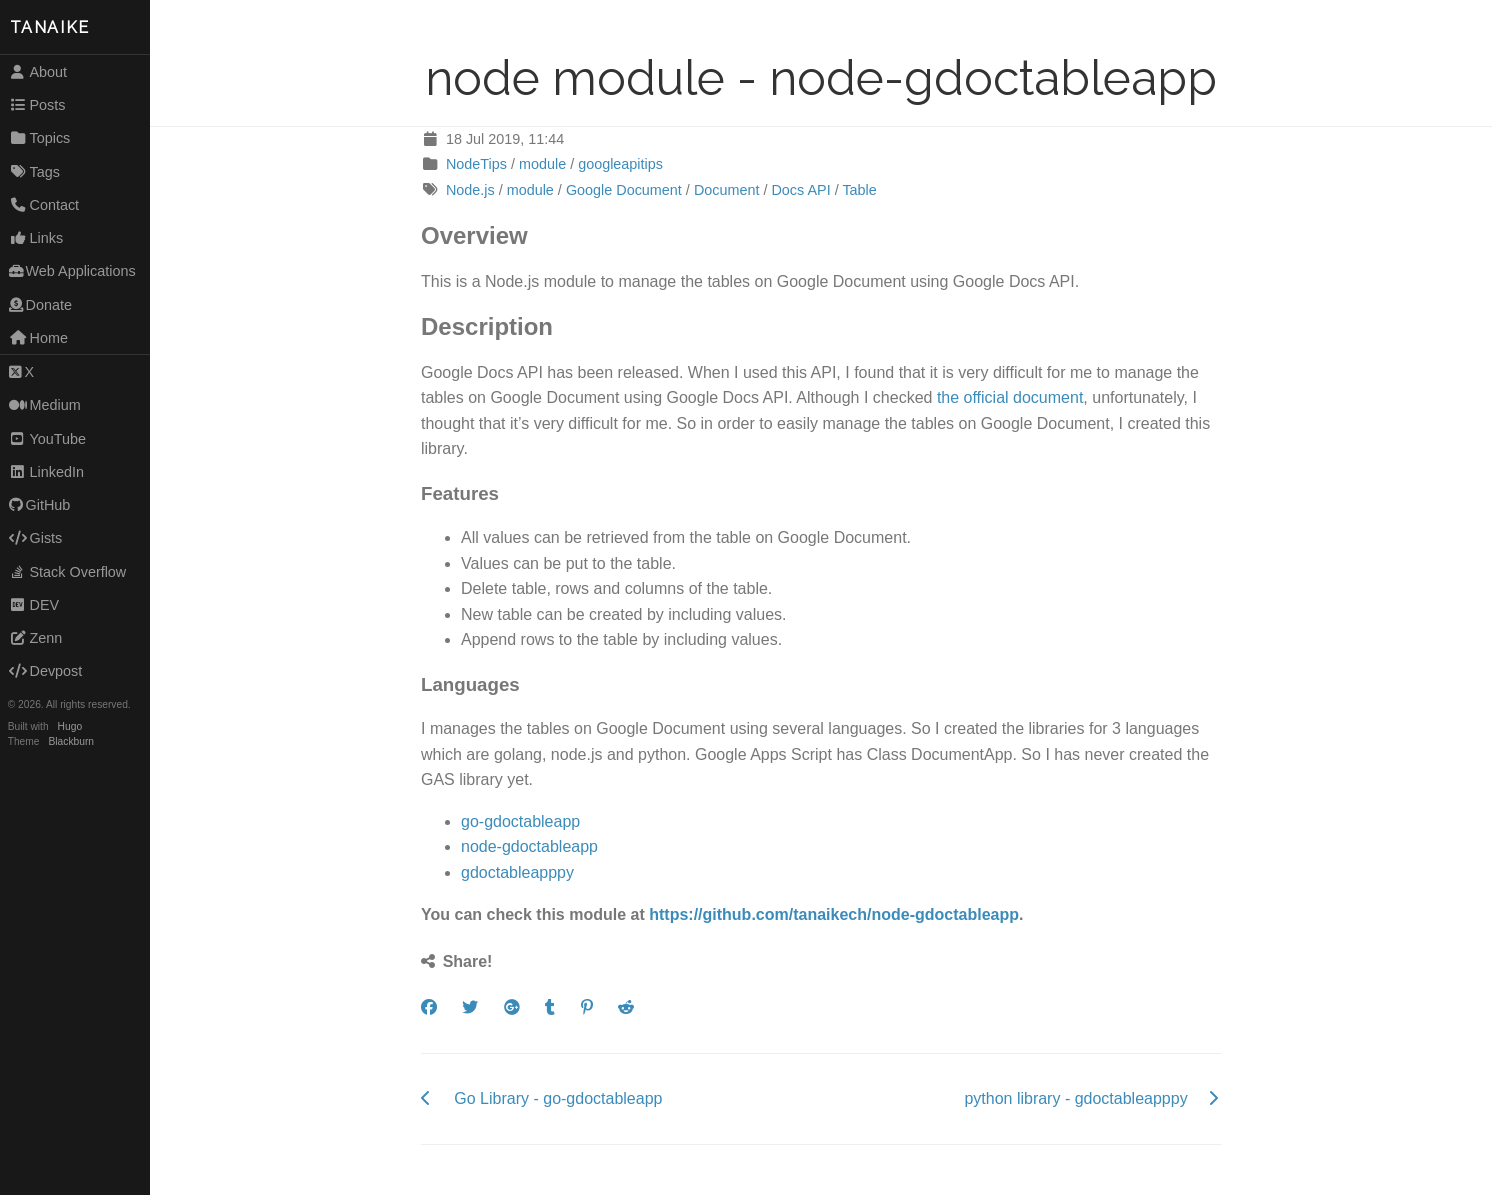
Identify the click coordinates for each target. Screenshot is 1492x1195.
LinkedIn (46, 472)
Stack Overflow (68, 572)
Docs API (800, 190)
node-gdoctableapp (529, 846)
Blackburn (72, 741)
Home (38, 338)
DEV (34, 605)
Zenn (36, 638)
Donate (40, 305)
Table (859, 190)
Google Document (624, 190)
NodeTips (476, 164)
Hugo (70, 726)
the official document (1010, 397)
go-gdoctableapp (520, 821)
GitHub (40, 505)
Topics (40, 138)
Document (727, 190)
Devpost (46, 671)
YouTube (47, 439)
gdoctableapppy (517, 872)
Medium (45, 405)
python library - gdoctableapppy (1075, 1098)
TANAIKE (50, 27)
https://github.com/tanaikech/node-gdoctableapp (834, 914)
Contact (44, 205)
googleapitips (620, 164)
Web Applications (72, 271)
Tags (34, 172)
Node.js (470, 190)
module (542, 164)
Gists (36, 538)
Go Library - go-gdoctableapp (558, 1098)
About (38, 72)
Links (36, 238)
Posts (37, 105)
